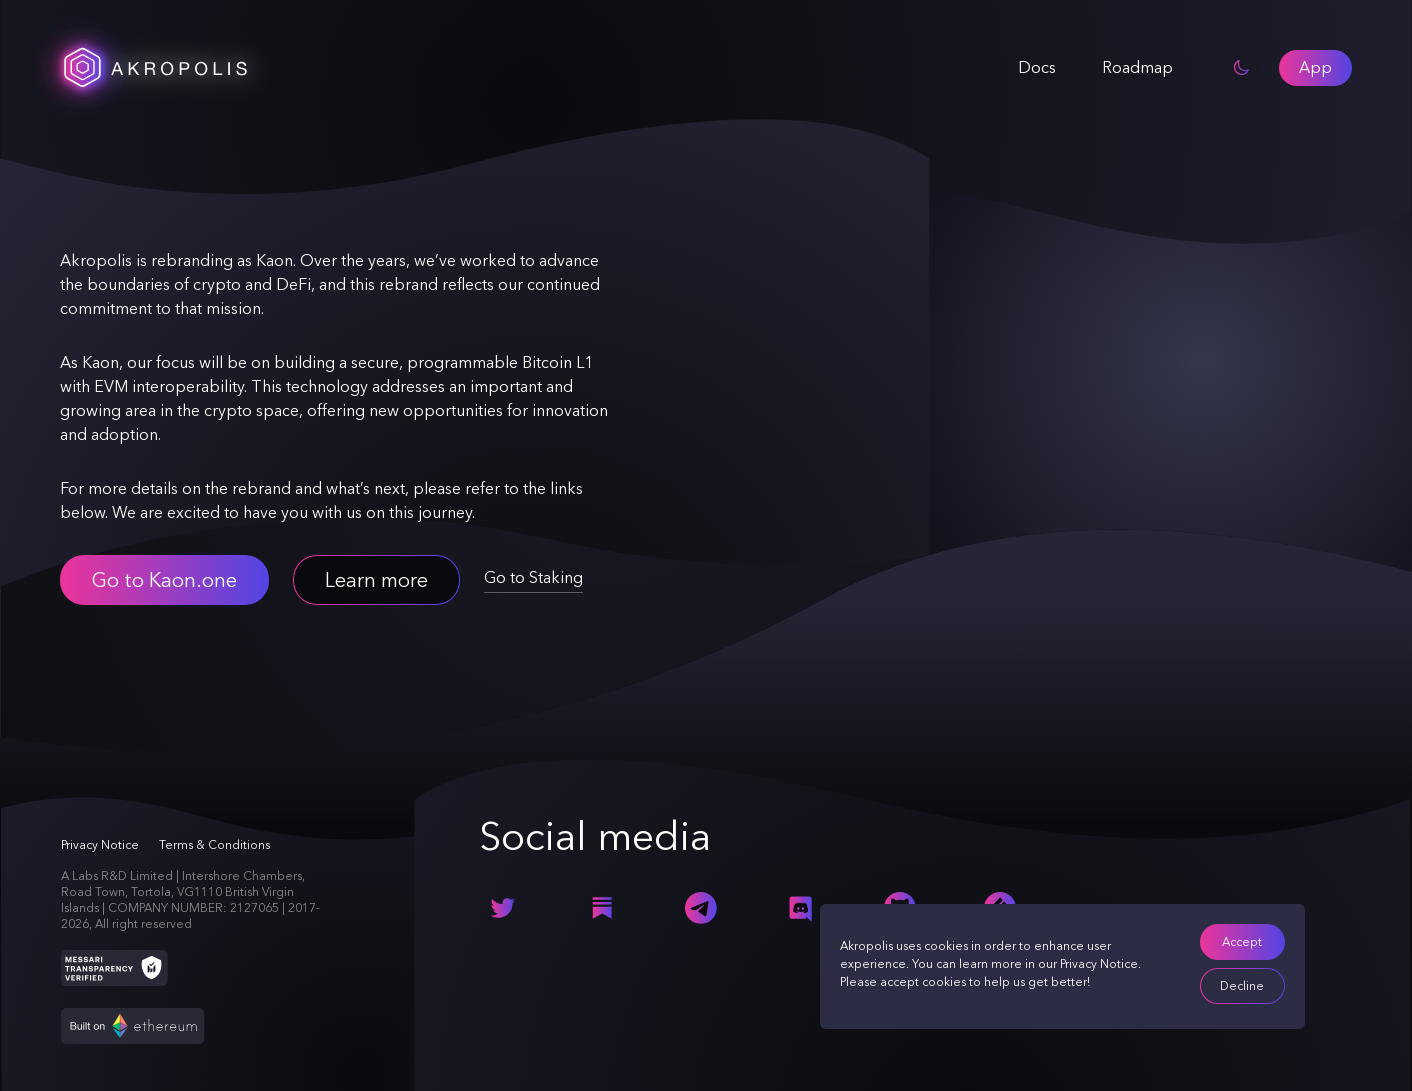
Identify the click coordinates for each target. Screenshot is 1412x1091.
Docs (1037, 67)
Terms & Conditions (214, 845)
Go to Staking (533, 577)
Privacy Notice (1099, 964)
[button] (1315, 68)
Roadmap (1137, 67)
